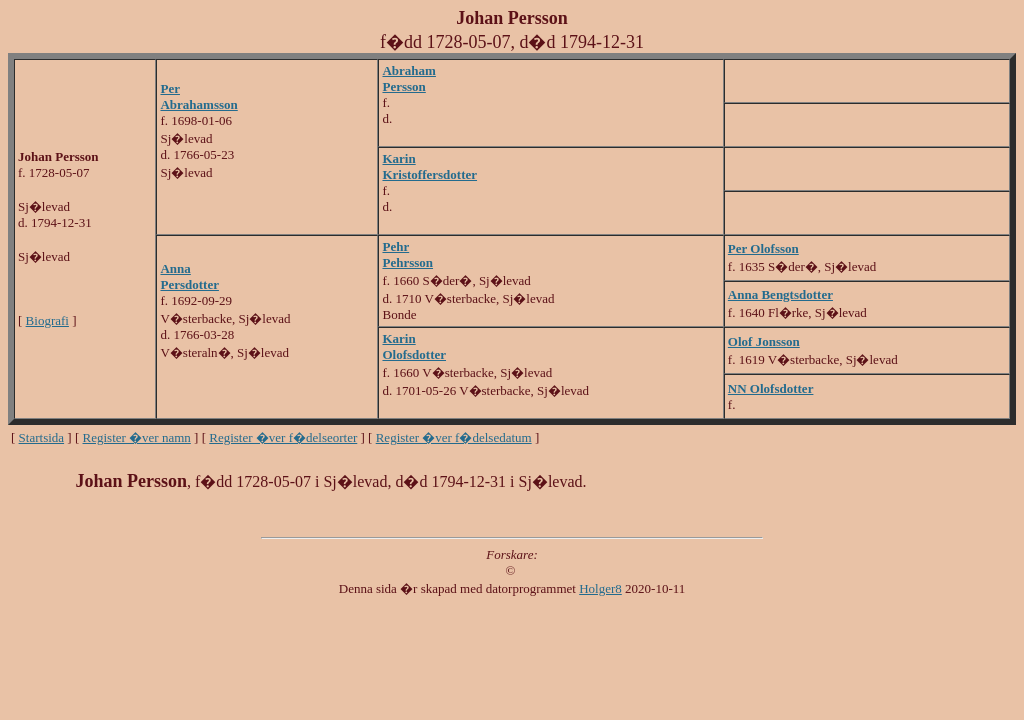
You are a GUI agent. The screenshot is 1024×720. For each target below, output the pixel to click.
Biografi (47, 320)
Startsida (42, 437)
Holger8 (600, 588)
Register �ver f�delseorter (283, 437)
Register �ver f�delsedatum (454, 437)
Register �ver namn (137, 437)
